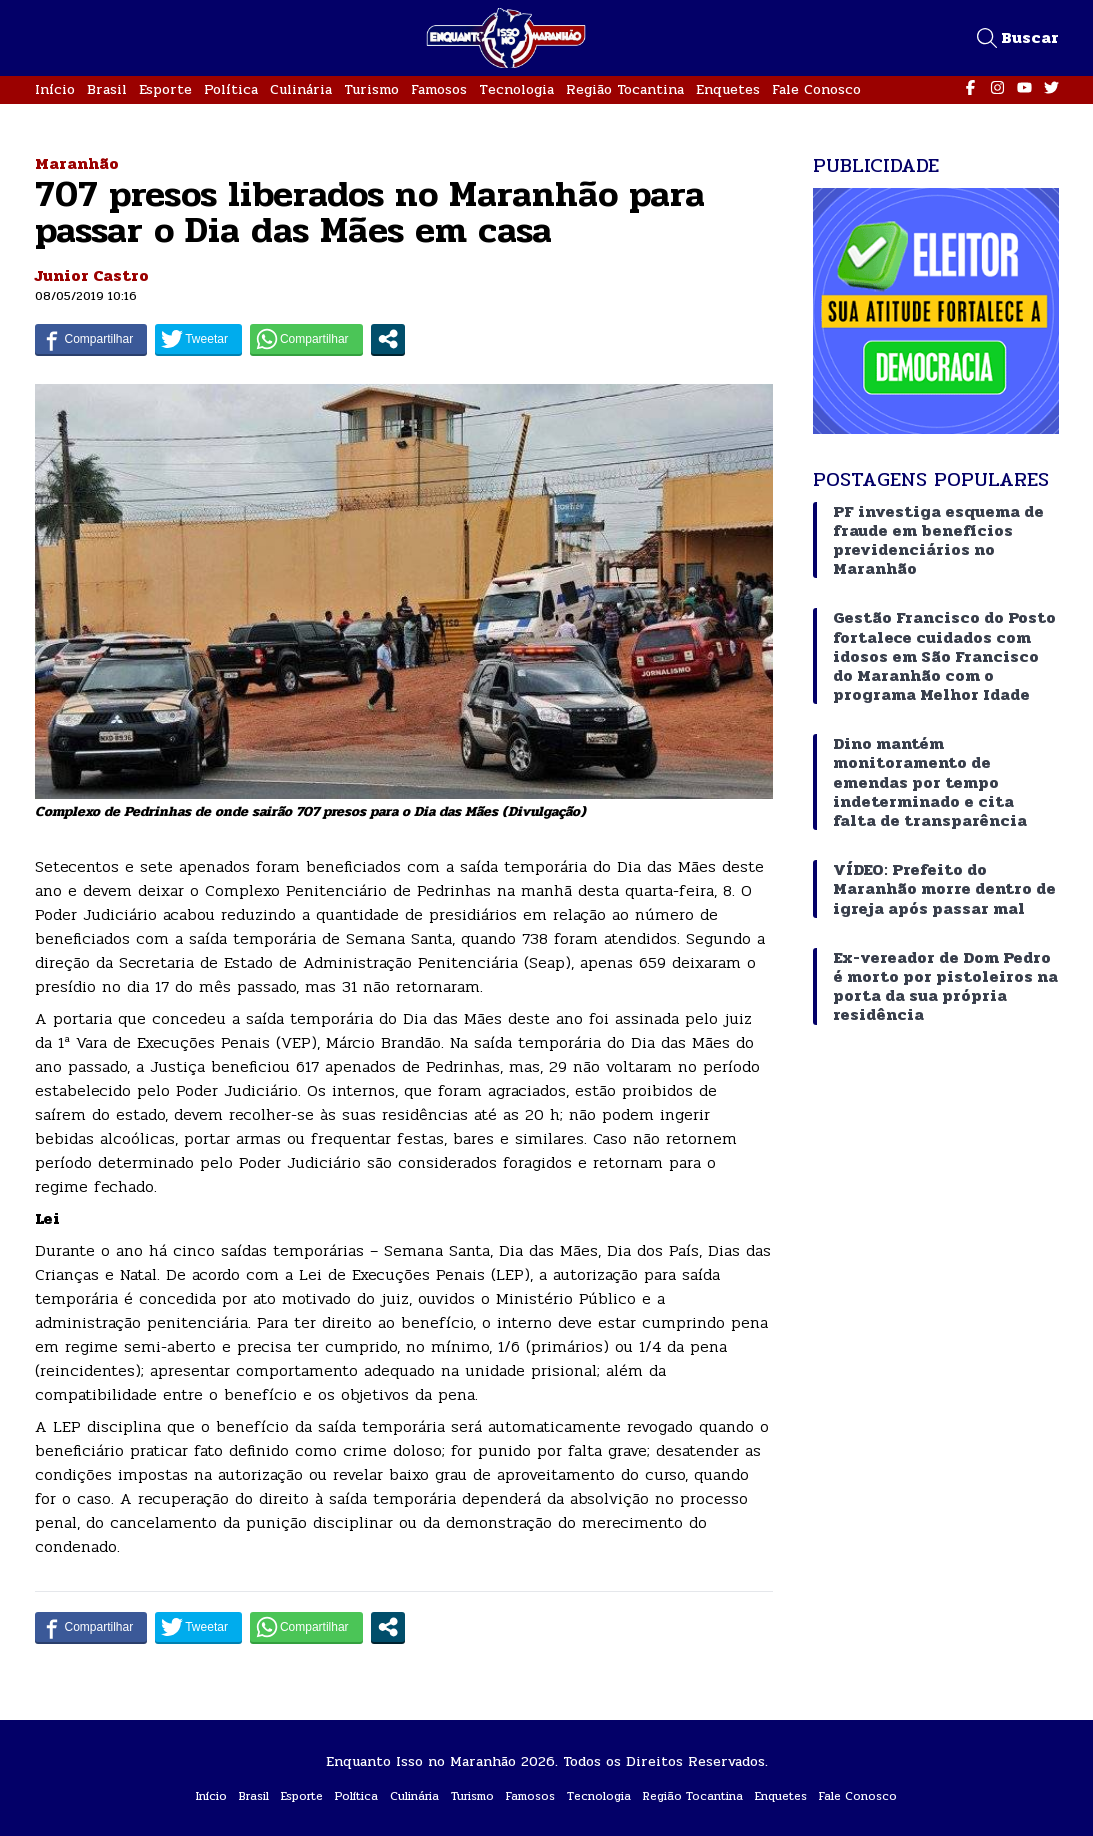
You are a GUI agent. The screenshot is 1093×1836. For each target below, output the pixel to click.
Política (231, 89)
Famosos (439, 89)
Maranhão (77, 163)
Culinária (301, 89)
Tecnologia (516, 89)
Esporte (165, 89)
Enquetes (728, 89)
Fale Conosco (816, 89)
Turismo (371, 89)
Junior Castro (92, 275)
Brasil (107, 89)
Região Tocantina (625, 89)
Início (55, 89)
